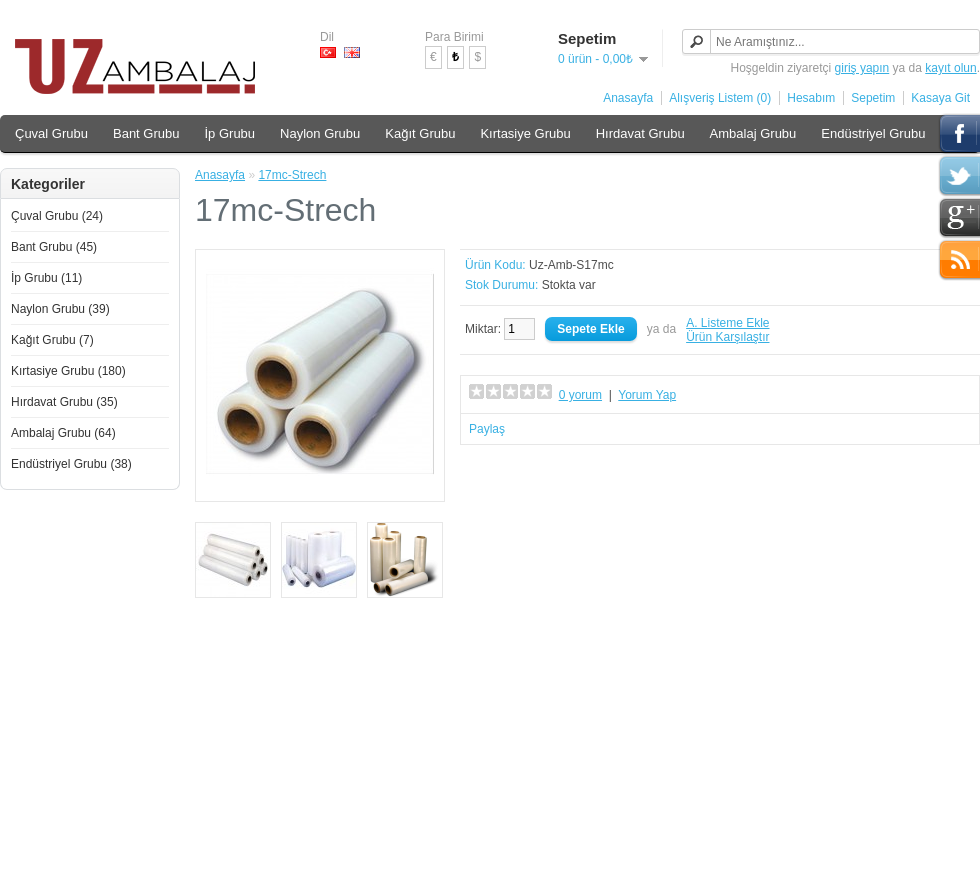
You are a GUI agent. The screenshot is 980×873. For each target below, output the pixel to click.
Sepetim (873, 98)
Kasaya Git (940, 98)
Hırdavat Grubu (640, 133)
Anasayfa (628, 98)
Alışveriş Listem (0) (720, 98)
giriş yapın (862, 68)
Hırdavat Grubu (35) (64, 402)
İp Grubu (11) (46, 278)
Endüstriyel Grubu (873, 133)
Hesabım (811, 98)
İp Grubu (229, 133)
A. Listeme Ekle (727, 323)
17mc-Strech (292, 175)
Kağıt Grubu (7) (52, 340)
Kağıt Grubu (420, 133)
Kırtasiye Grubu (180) (68, 371)
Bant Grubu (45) (54, 247)
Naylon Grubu (320, 133)
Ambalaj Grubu (753, 133)
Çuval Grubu (51, 133)
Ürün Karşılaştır (727, 337)
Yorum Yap (647, 395)
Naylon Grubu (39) (60, 309)
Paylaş (487, 429)
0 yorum (580, 395)
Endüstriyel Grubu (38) (71, 464)
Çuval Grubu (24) (57, 216)
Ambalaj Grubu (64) (63, 433)
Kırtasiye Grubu (525, 133)
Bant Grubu (146, 133)
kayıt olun (950, 68)
